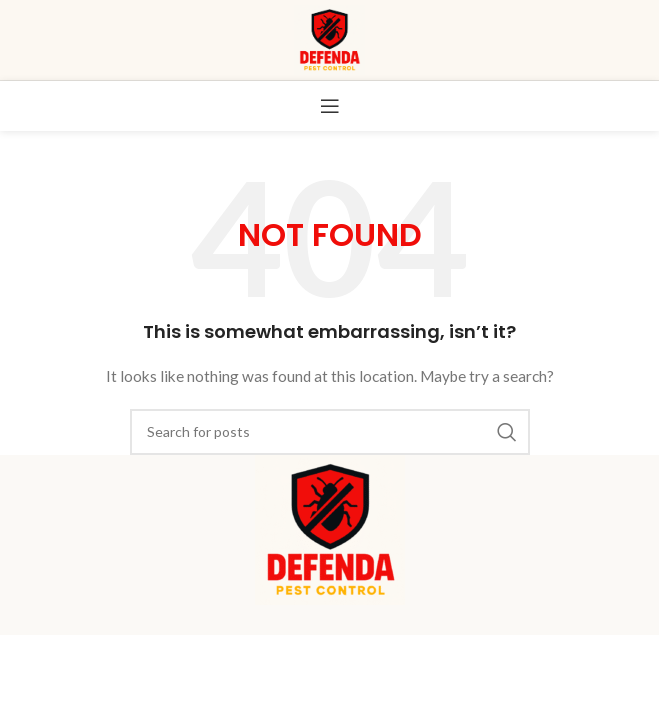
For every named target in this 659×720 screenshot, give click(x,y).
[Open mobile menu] (330, 106)
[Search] (330, 432)
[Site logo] (329, 38)
